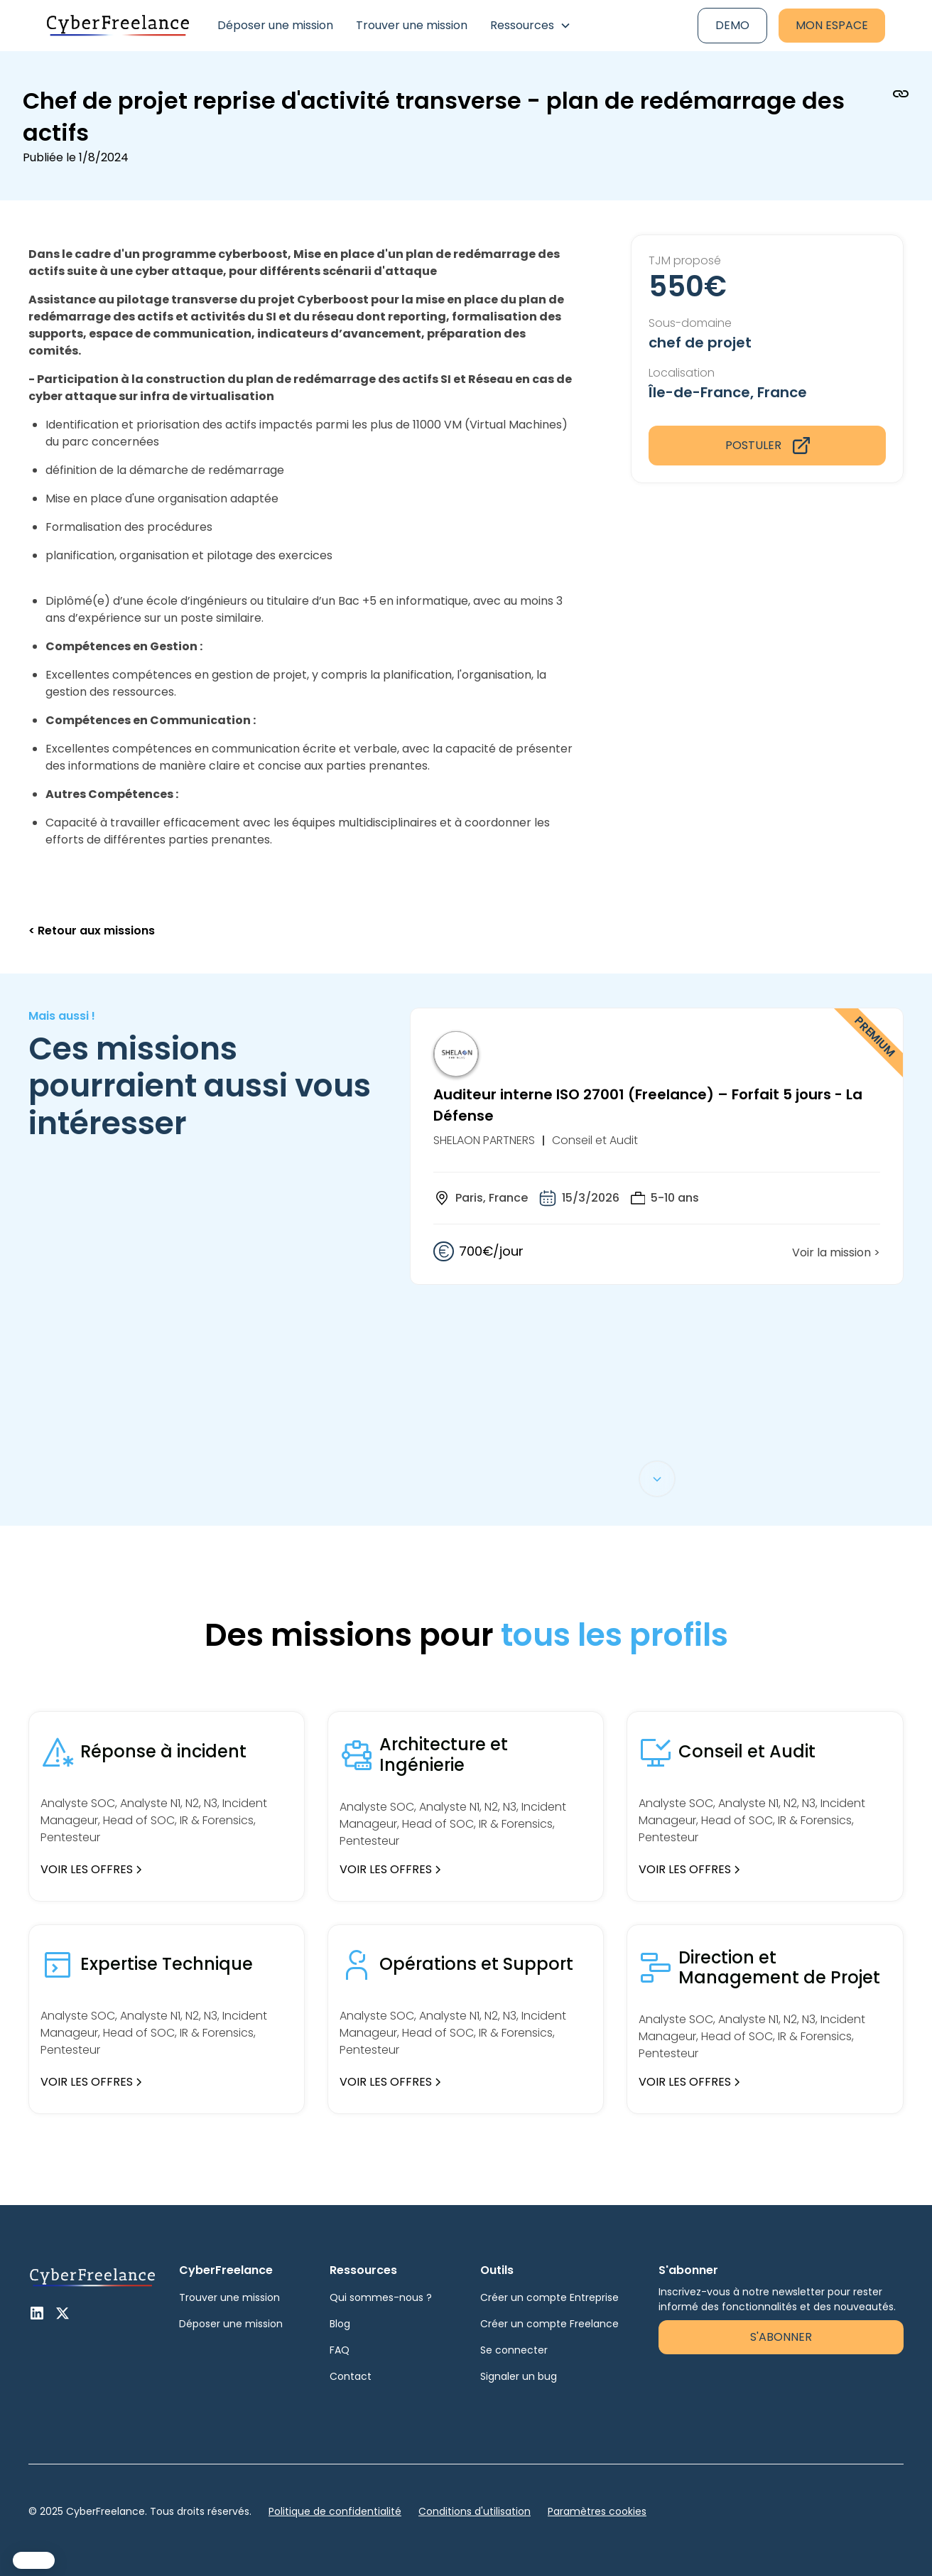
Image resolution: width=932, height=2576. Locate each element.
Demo (732, 25)
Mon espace (832, 25)
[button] (530, 25)
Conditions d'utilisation (474, 2511)
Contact (351, 2376)
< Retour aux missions (91, 930)
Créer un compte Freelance (549, 2324)
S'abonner (781, 2337)
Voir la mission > (836, 1252)
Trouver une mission (411, 25)
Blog (340, 2324)
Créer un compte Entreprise (549, 2297)
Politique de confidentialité (335, 2511)
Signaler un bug (518, 2376)
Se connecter (514, 2350)
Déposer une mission (275, 25)
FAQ (340, 2350)
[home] (118, 25)
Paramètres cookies (597, 2511)
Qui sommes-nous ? (381, 2297)
